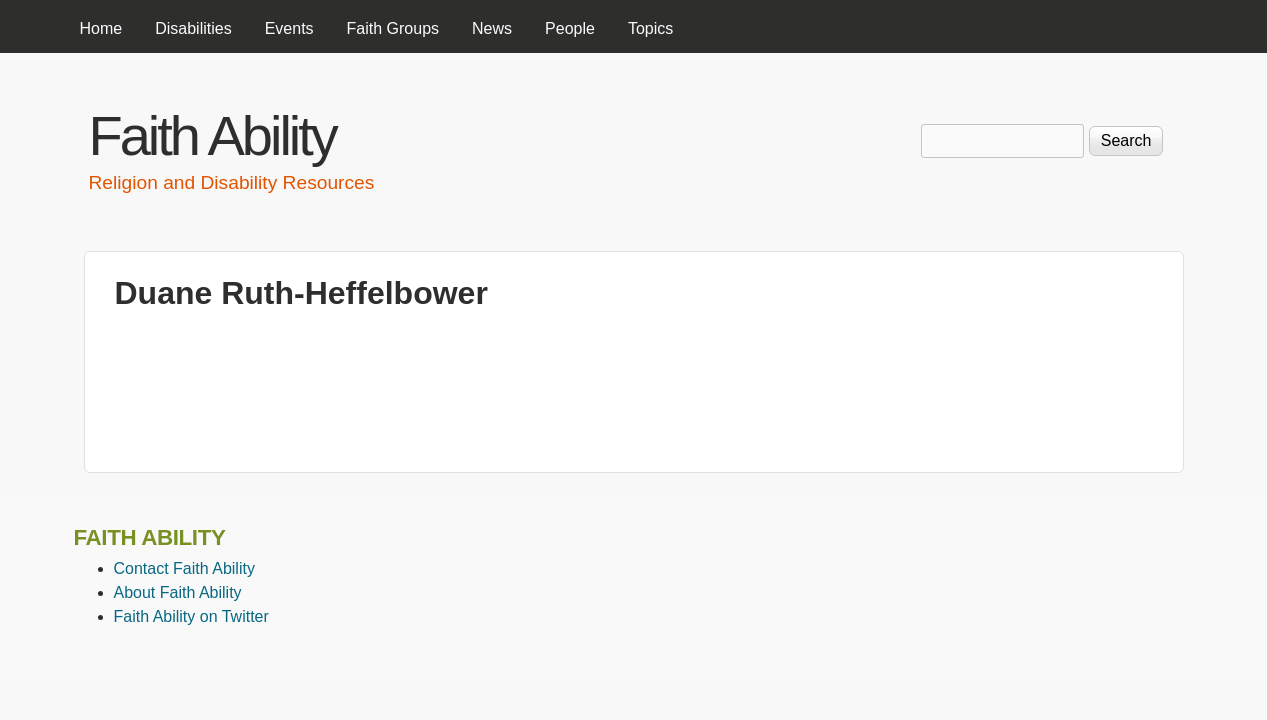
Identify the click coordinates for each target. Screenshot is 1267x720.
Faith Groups (393, 28)
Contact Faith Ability (184, 568)
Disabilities (193, 28)
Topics (650, 28)
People (570, 28)
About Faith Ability (178, 592)
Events (289, 28)
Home (101, 28)
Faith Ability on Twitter (191, 616)
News (492, 28)
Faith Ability (212, 135)
